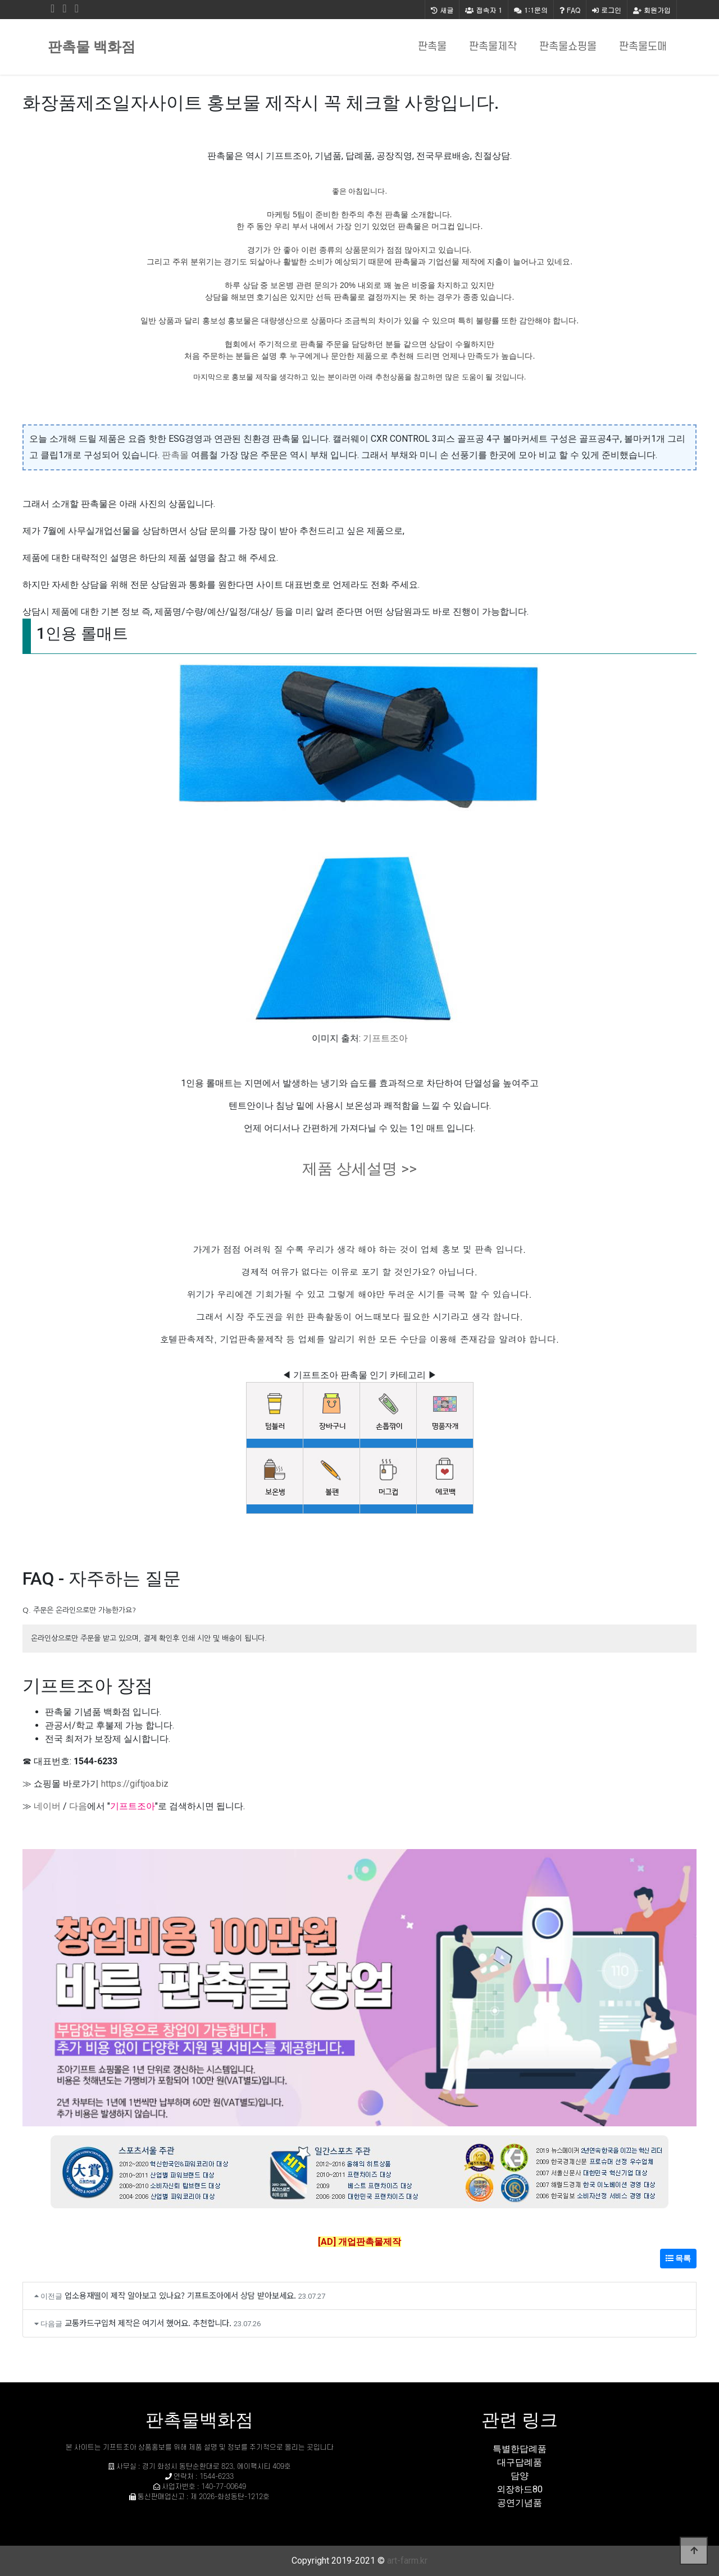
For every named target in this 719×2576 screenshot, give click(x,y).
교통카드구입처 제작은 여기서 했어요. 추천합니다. (148, 2322)
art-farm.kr (407, 2560)
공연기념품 (519, 2502)
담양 (520, 2475)
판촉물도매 (643, 47)
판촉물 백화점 (91, 47)
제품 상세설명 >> (359, 1169)
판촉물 (432, 47)
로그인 (606, 10)
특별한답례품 (520, 2449)
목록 (678, 2258)
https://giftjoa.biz (135, 1783)
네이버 (47, 1806)
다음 (78, 1806)
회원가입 (652, 10)
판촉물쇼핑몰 (568, 47)
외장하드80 (520, 2489)
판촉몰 (175, 455)
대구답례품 (519, 2462)
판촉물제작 (493, 47)
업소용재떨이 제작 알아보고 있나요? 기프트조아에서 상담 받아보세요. (180, 2295)
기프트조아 (385, 1038)
